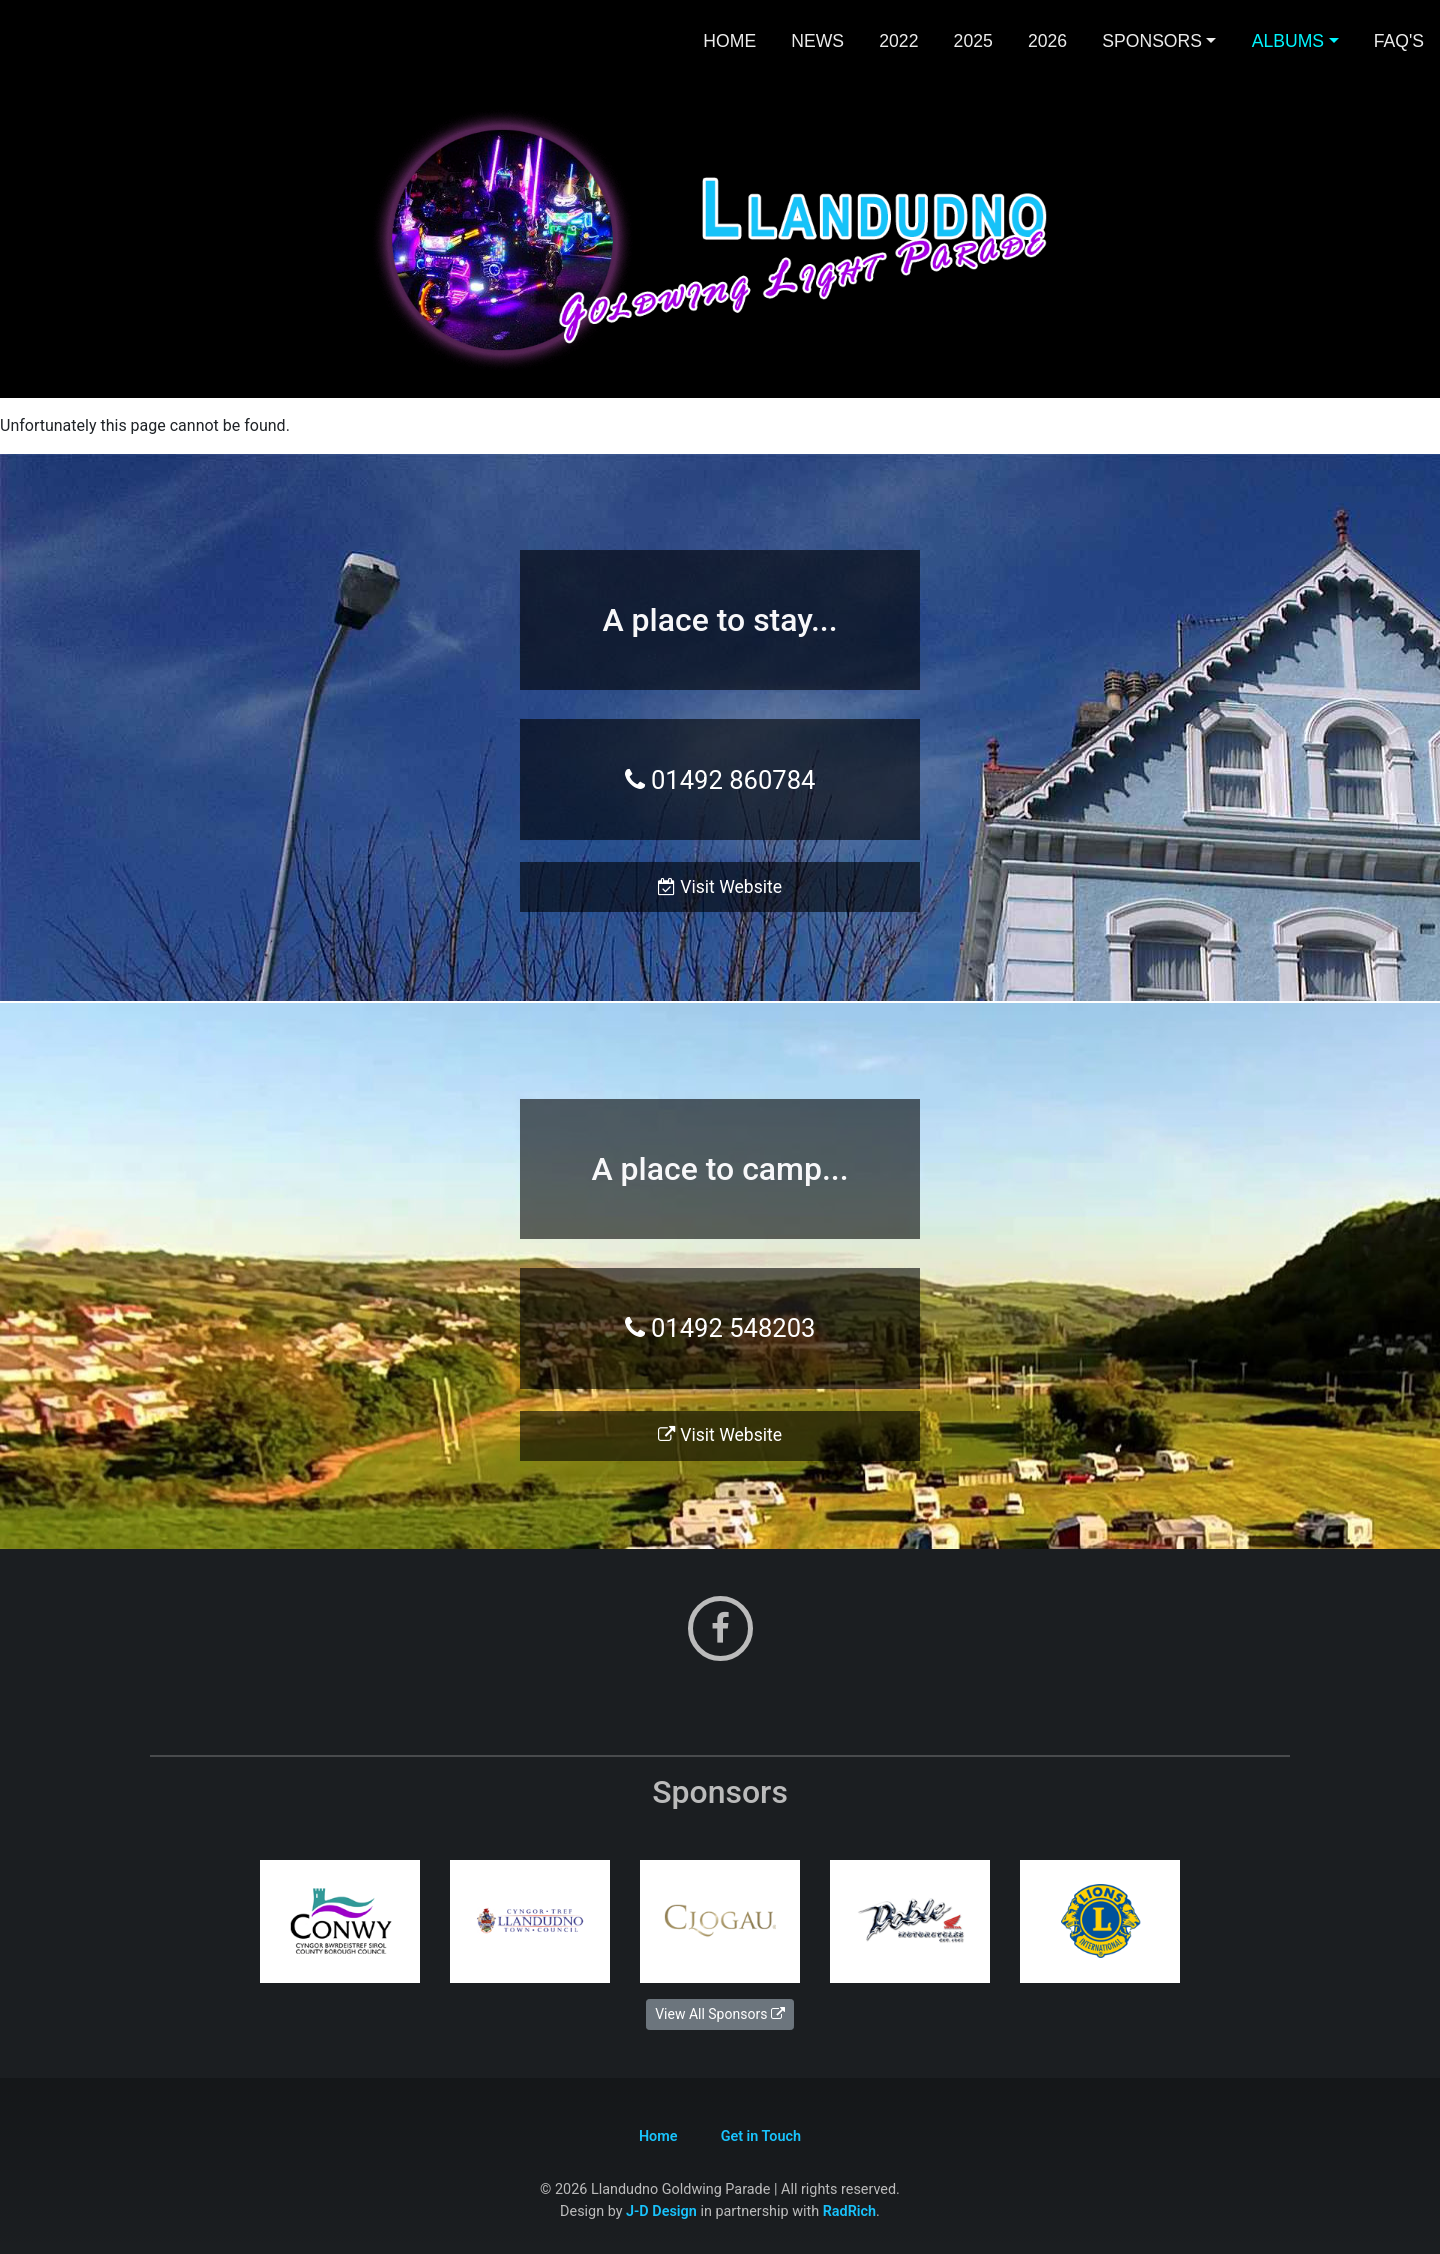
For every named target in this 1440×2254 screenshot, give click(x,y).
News (817, 41)
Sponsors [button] (1152, 41)
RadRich (849, 2211)
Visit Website (720, 887)
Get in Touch (761, 2136)
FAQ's (1399, 41)
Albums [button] (1288, 41)
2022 (898, 41)
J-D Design (661, 2211)
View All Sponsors (720, 2014)
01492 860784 (720, 780)
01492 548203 (720, 1328)
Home (729, 41)
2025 (973, 41)
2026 (1047, 41)
